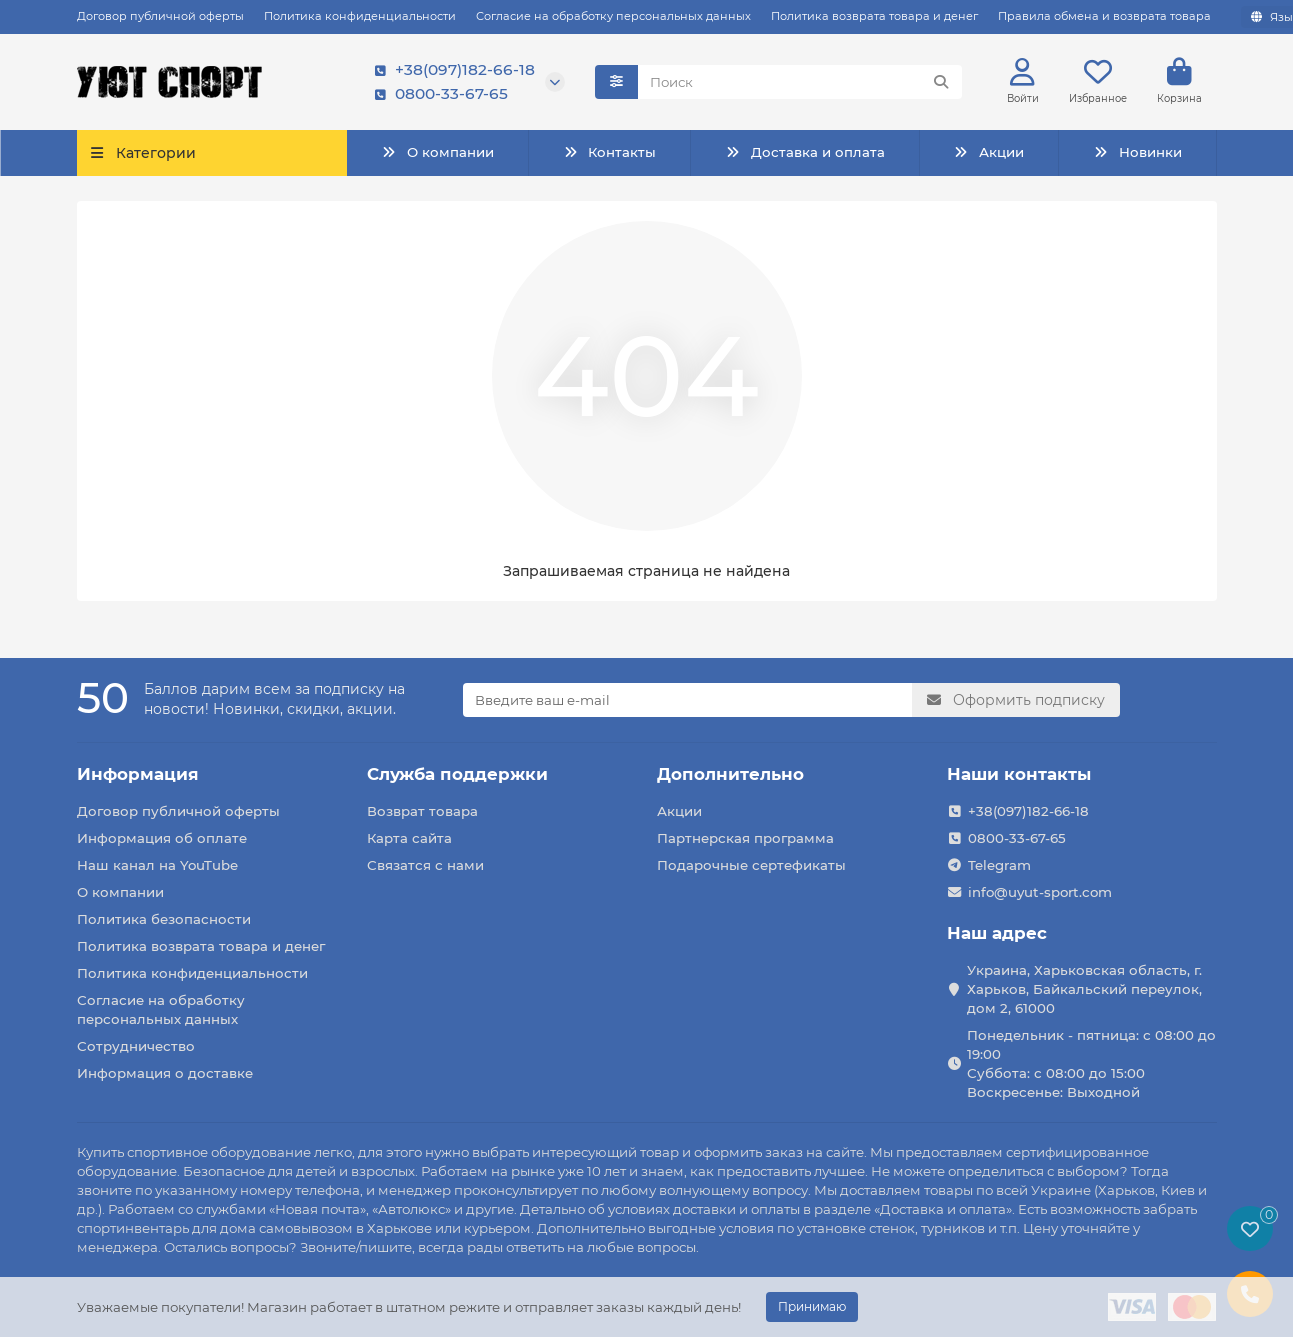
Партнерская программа (745, 838)
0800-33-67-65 (437, 95)
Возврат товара (422, 811)
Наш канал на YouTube (157, 865)
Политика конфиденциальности (360, 16)
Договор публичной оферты (160, 16)
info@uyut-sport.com (1040, 892)
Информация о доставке (165, 1073)
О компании (437, 154)
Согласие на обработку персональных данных (613, 16)
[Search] (800, 83)
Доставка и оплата (804, 154)
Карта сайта (409, 838)
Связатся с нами (425, 865)
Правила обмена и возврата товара (1104, 16)
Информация (138, 774)
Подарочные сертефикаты (751, 865)
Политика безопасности (164, 919)
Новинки (1137, 154)
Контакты (609, 154)
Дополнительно (730, 774)
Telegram (999, 865)
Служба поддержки (457, 774)
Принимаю (812, 1306)
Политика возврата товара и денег (874, 16)
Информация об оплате (162, 838)
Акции (989, 154)
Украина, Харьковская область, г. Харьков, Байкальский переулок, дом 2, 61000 (1084, 989)
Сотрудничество (136, 1046)
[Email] (687, 700)
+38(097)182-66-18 (451, 71)
